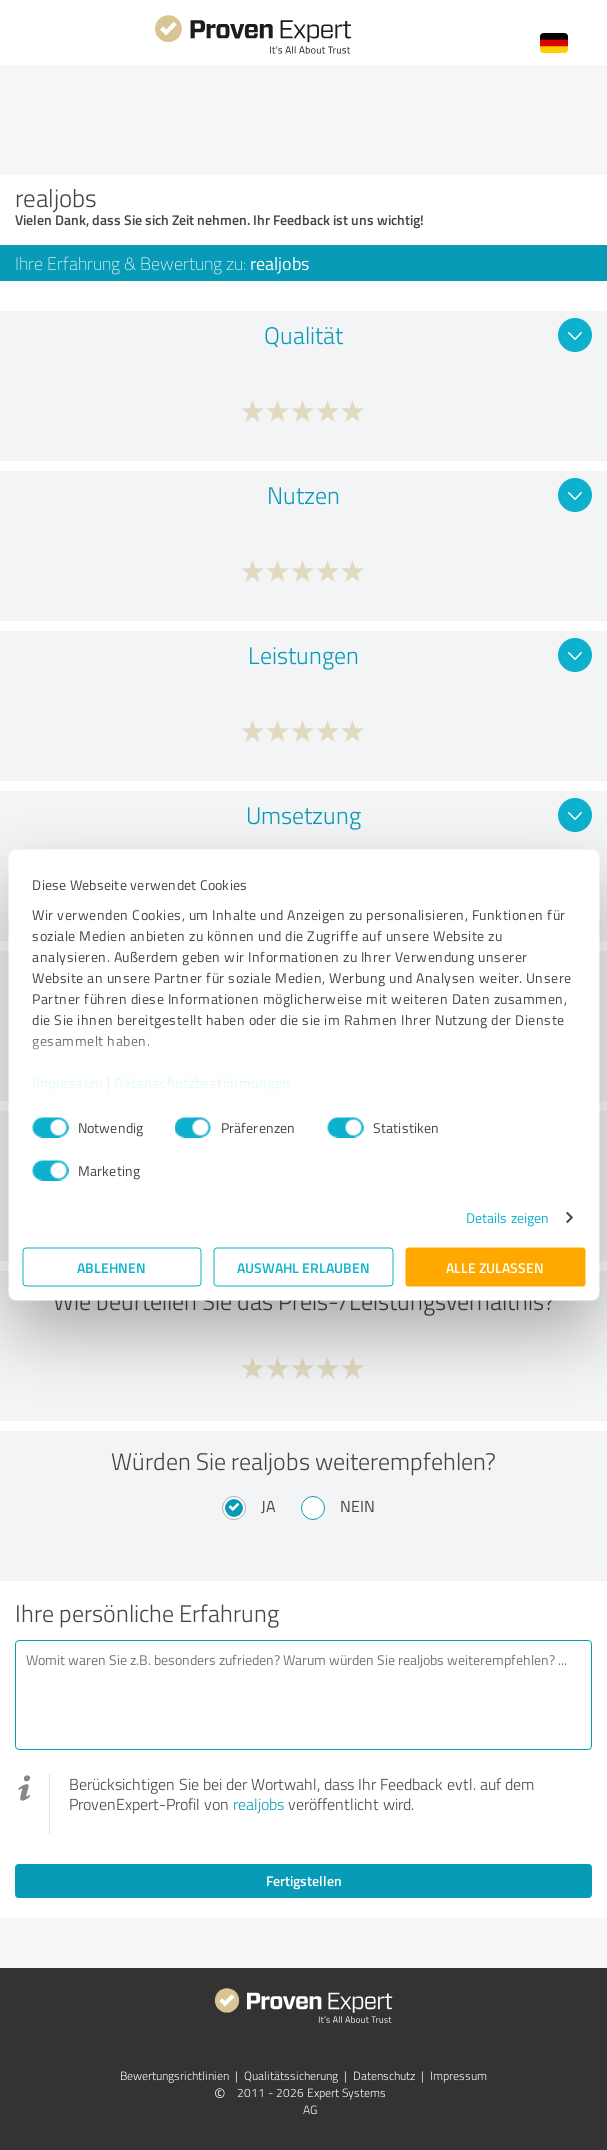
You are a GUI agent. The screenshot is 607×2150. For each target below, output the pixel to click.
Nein (357, 1506)
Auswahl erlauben (303, 1267)
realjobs (258, 1804)
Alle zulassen (495, 1267)
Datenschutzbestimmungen (202, 1081)
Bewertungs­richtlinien (174, 2075)
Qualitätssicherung (291, 2075)
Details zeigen (507, 1217)
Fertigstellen (304, 1880)
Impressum (68, 1081)
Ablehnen (111, 1267)
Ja (268, 1506)
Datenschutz (384, 2075)
